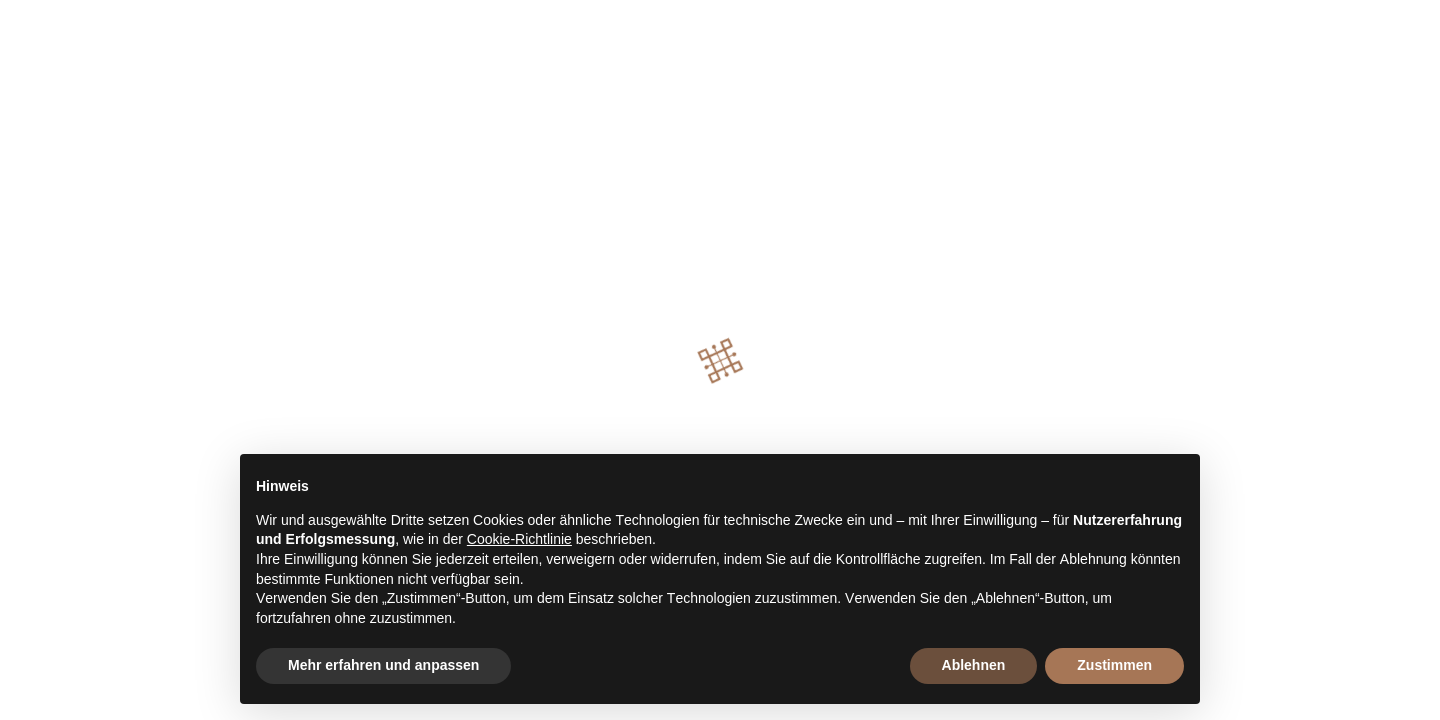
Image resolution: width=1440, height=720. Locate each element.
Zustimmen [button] (1114, 665)
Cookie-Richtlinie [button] (519, 539)
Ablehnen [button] (974, 665)
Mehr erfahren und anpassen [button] (383, 665)
